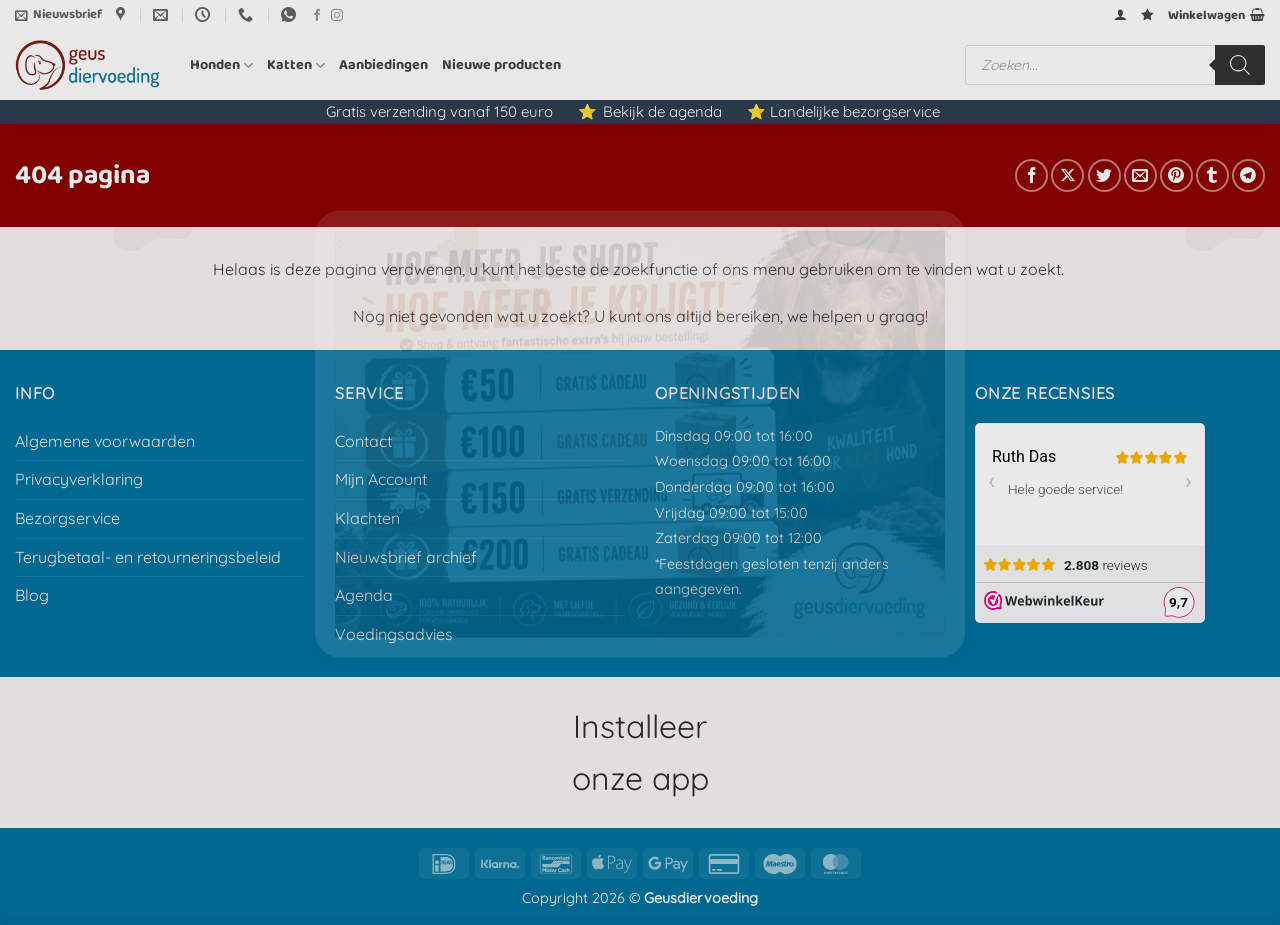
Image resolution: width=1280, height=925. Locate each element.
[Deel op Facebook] (1031, 175)
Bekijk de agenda (662, 111)
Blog (32, 595)
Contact (363, 441)
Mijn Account (381, 479)
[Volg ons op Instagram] (337, 16)
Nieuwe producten (501, 65)
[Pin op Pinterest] (1176, 175)
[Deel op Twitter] (1104, 175)
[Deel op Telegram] (1248, 175)
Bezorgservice (67, 518)
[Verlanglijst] (1147, 14)
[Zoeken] (1240, 65)
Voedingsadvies (394, 634)
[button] (58, 15)
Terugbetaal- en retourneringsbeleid (148, 557)
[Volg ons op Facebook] (317, 16)
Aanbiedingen (383, 65)
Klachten (367, 518)
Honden (221, 65)
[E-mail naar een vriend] (1140, 175)
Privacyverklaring (79, 479)
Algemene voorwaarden (105, 441)
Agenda (364, 595)
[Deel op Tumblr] (1212, 175)
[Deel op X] (1067, 175)
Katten (296, 65)
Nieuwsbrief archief (406, 557)
